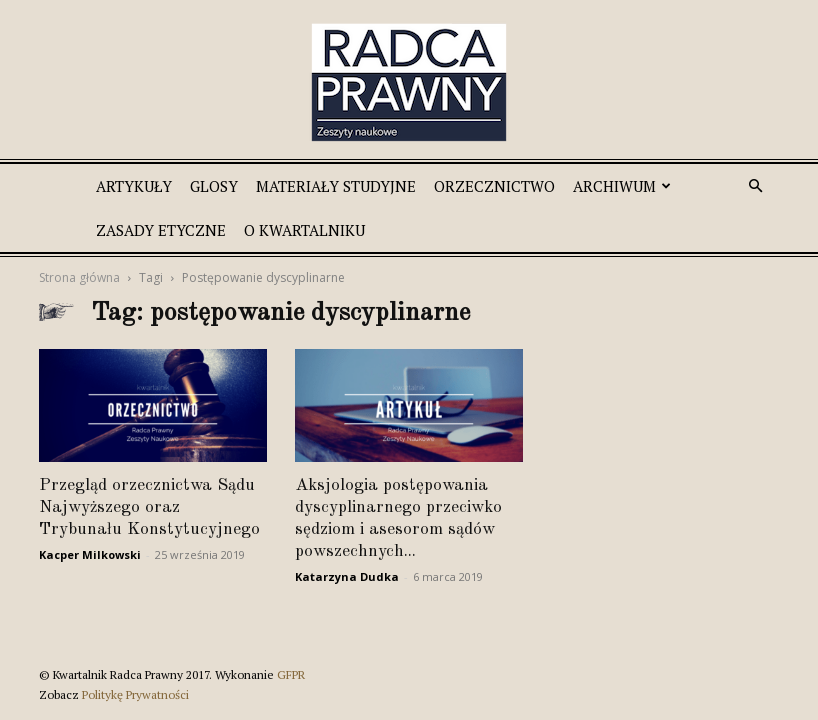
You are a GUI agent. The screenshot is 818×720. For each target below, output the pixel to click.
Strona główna (79, 277)
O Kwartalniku (304, 230)
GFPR (291, 674)
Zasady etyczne (161, 230)
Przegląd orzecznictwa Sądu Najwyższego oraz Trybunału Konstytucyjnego (149, 507)
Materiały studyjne (336, 186)
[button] (755, 186)
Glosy (214, 186)
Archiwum (622, 186)
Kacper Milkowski (90, 554)
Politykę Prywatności (135, 694)
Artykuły (134, 186)
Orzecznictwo (494, 186)
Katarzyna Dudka (347, 576)
